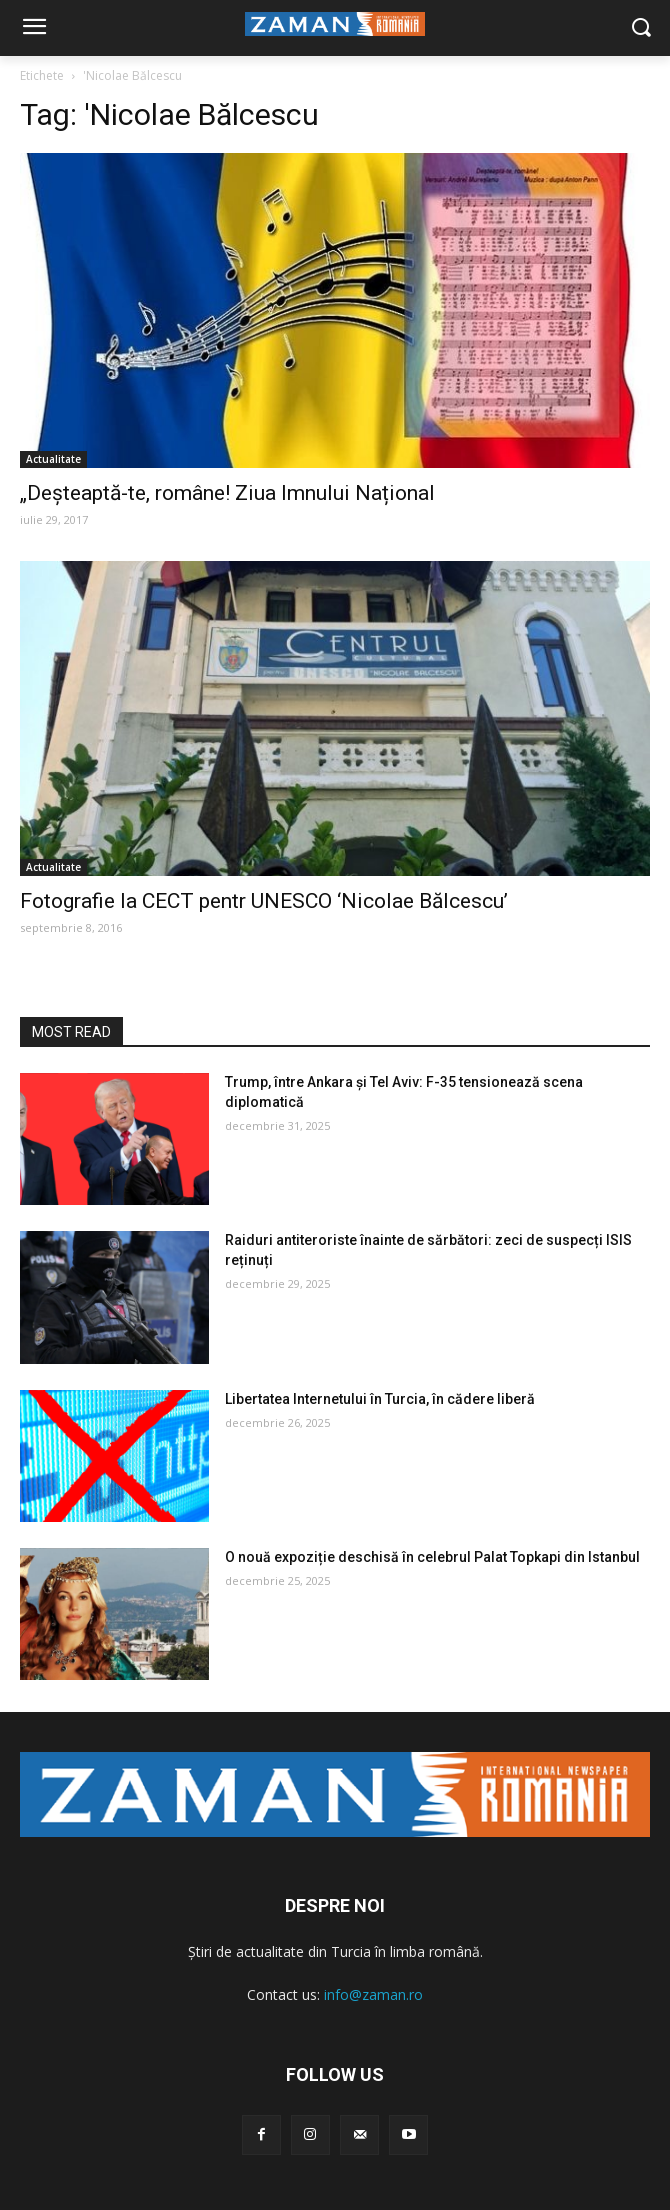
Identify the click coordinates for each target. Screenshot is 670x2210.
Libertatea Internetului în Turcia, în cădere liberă (380, 1399)
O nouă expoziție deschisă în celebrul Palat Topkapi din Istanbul (432, 1557)
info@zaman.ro (373, 1994)
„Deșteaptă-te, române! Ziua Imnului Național (227, 493)
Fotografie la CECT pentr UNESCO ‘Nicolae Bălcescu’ (264, 901)
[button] (640, 28)
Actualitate (53, 459)
